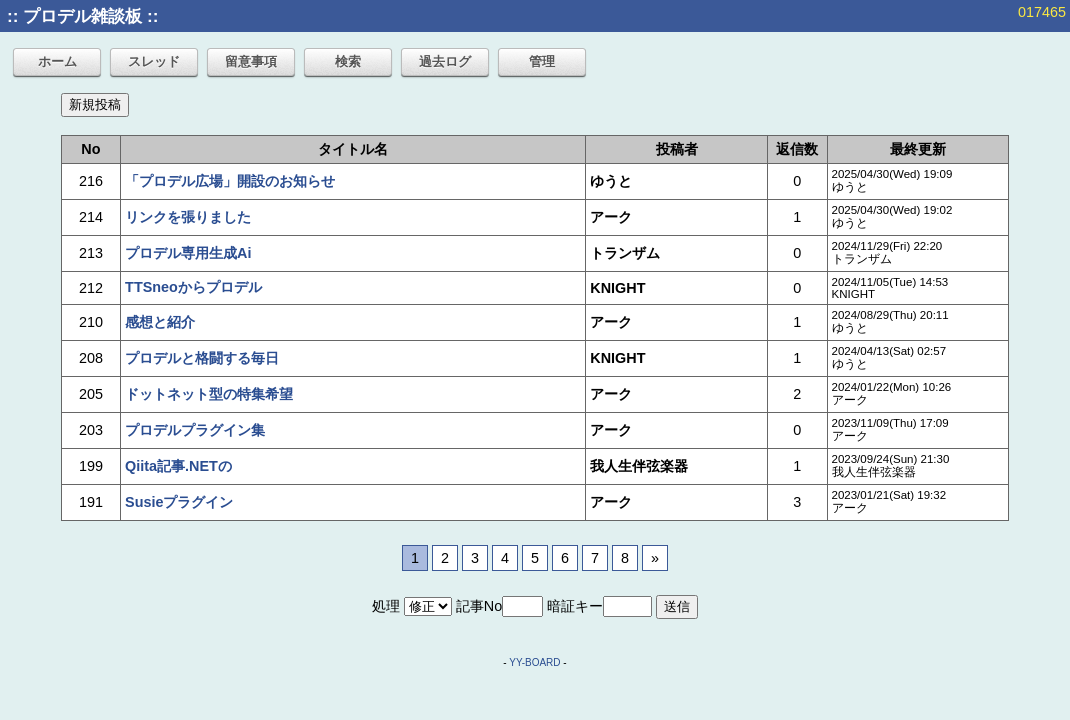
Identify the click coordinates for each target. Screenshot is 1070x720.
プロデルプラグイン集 (195, 430)
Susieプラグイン (179, 502)
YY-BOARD (534, 662)
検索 (348, 61)
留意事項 (251, 61)
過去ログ (445, 61)
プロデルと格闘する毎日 (202, 358)
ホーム (57, 61)
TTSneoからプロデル (193, 287)
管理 (542, 61)
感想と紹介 (160, 322)
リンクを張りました (188, 217)
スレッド (154, 61)
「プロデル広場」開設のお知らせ (230, 181)
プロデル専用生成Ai (188, 253)
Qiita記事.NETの (178, 466)
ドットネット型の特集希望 (209, 394)
